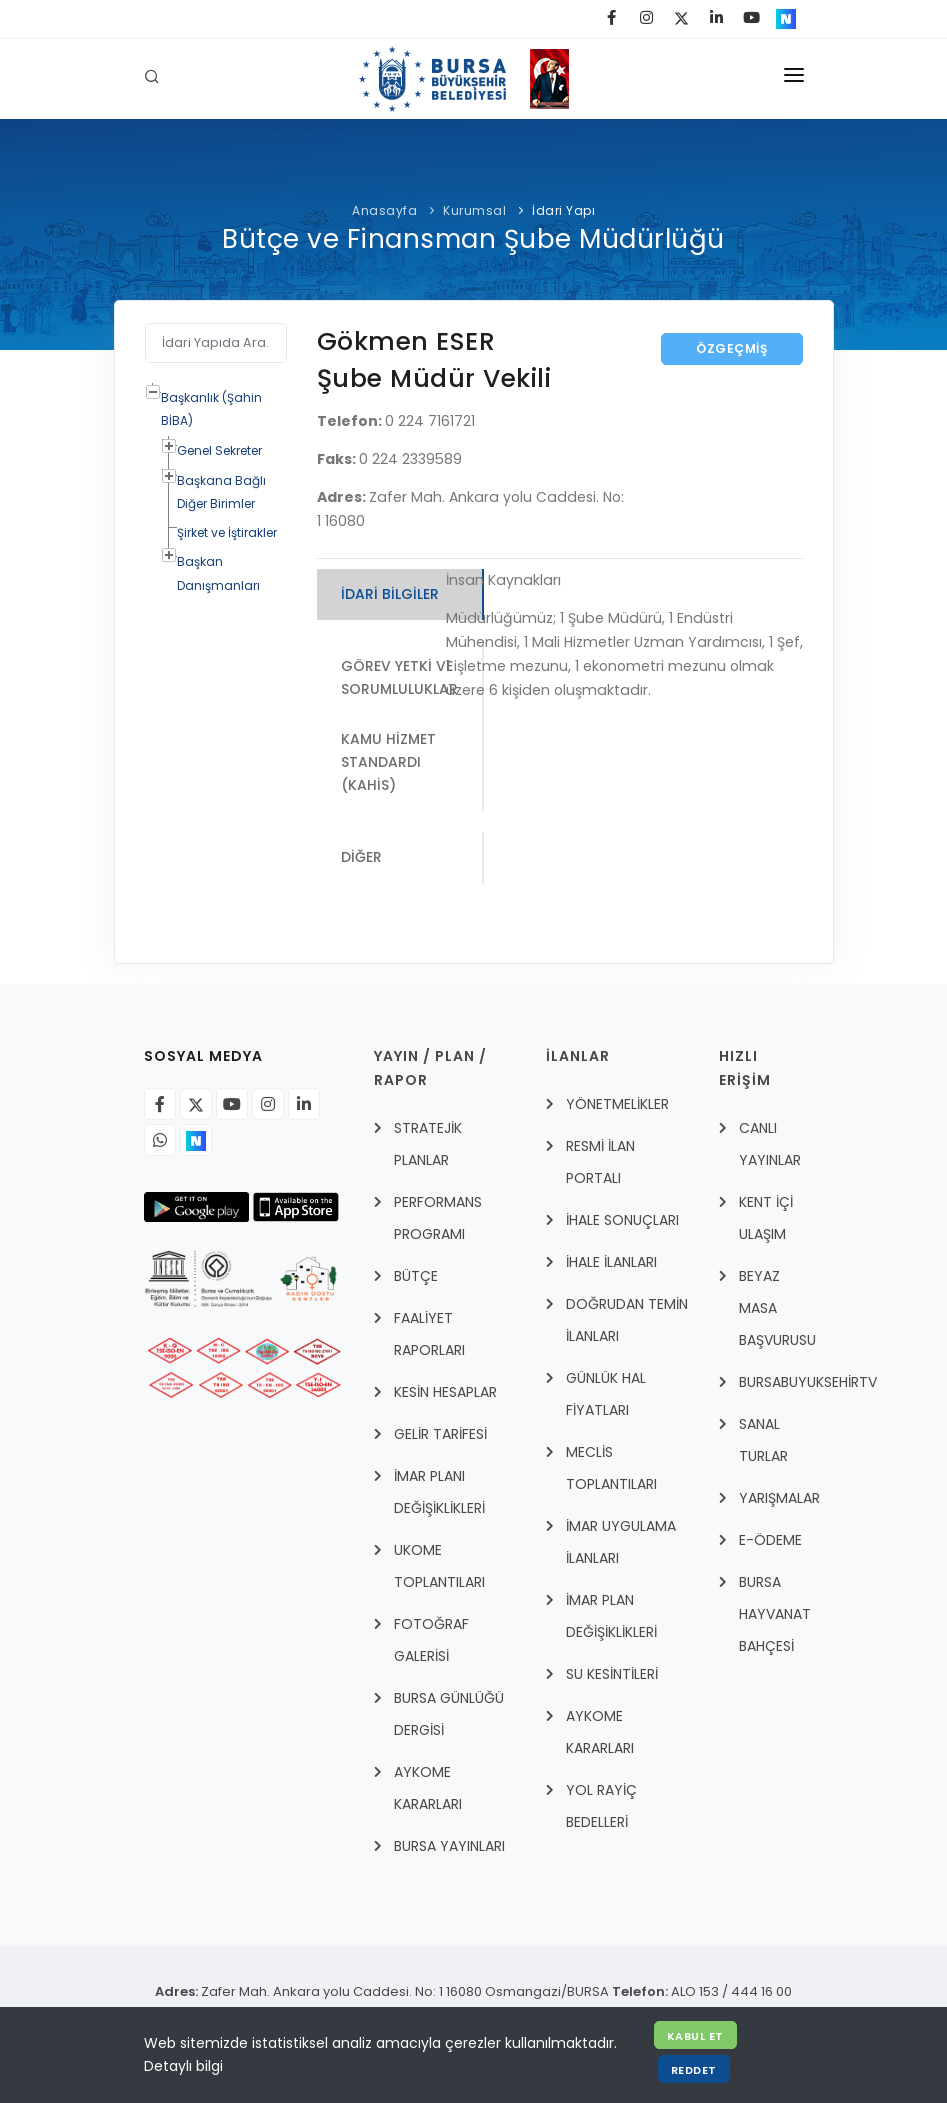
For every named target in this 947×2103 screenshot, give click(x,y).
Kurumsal (474, 210)
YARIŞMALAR (779, 1499)
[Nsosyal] (196, 1141)
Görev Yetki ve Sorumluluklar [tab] (400, 678)
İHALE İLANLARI (611, 1263)
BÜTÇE (416, 1277)
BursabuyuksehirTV (808, 1383)
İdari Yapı (563, 210)
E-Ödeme (770, 1541)
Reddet (694, 2070)
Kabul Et (695, 2036)
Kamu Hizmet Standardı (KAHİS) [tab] (388, 762)
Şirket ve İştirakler (227, 532)
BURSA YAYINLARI (449, 1847)
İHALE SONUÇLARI (622, 1221)
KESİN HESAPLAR (445, 1393)
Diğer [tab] (361, 858)
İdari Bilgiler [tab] (390, 594)
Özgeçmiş (731, 348)
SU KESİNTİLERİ (612, 1675)
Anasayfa (384, 210)
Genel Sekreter (219, 450)
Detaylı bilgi (183, 2066)
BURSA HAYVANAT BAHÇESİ (775, 1615)
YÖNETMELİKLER (617, 1105)
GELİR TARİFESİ (440, 1435)
